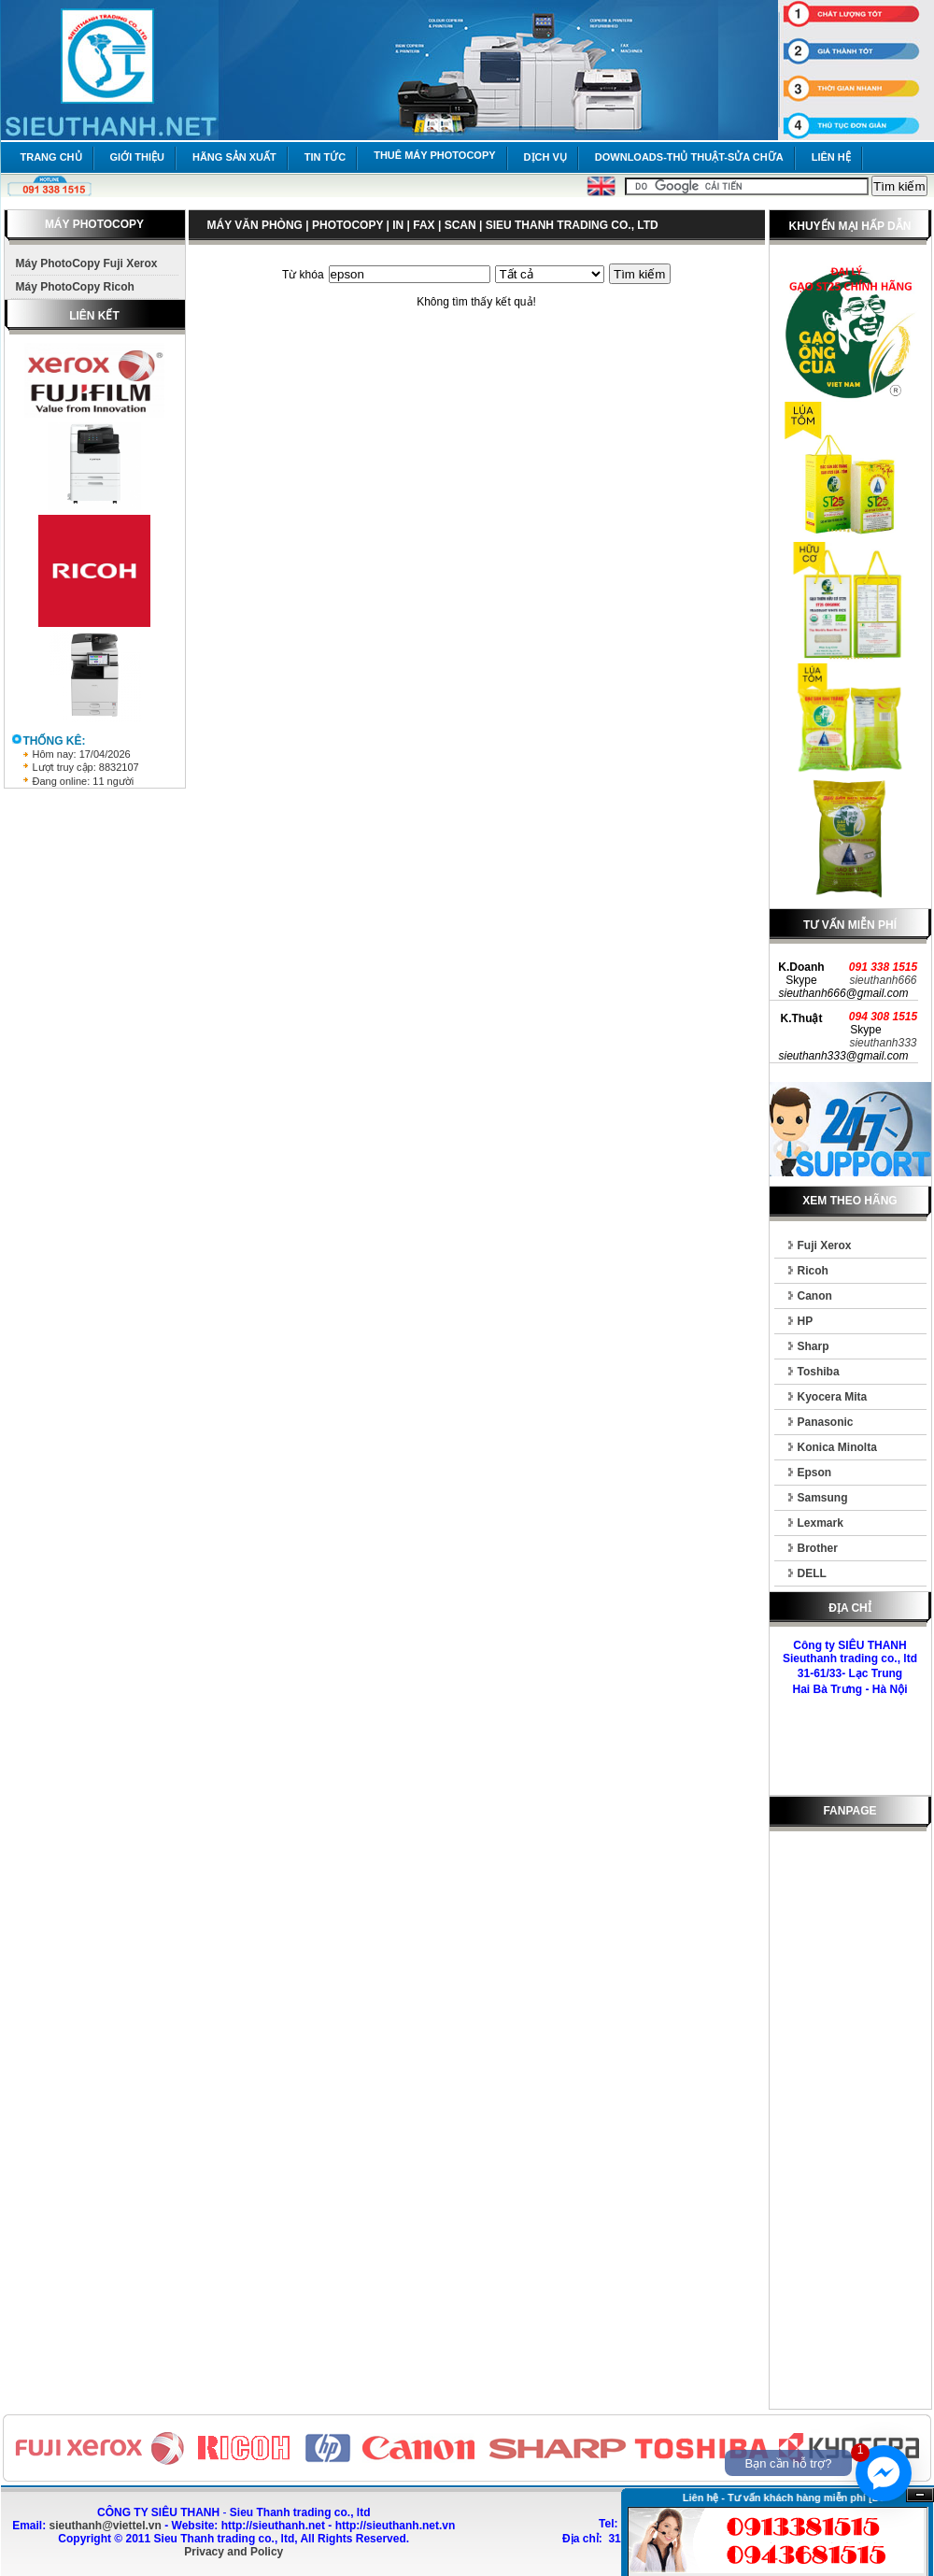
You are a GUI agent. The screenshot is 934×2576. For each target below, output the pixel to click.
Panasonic (826, 1422)
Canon (815, 1295)
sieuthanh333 (882, 1042)
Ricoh (813, 1270)
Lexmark (820, 1523)
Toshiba (819, 1371)
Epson (815, 1472)
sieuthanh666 (882, 980)
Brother (818, 1548)
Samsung (823, 1497)
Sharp (813, 1346)
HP (806, 1321)
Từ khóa (303, 274)
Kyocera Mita (833, 1396)
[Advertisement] (850, 2123)
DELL (812, 1573)
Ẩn (920, 2495)
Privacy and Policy (233, 2551)
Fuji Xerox (825, 1245)
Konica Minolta (837, 1447)
